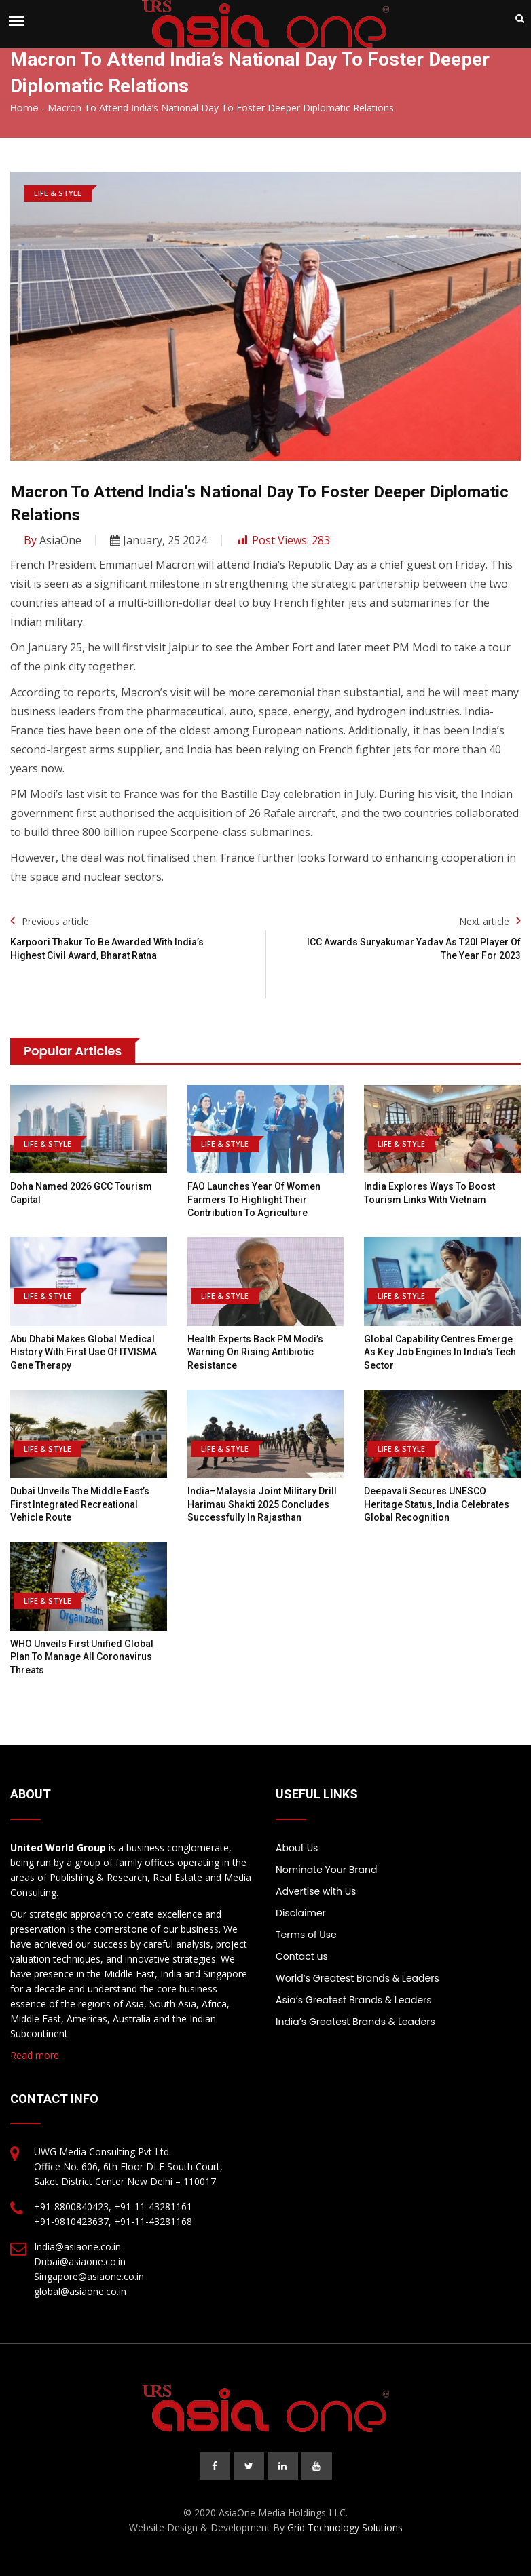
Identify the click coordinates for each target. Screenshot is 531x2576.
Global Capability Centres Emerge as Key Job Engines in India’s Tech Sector (440, 1352)
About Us (297, 1848)
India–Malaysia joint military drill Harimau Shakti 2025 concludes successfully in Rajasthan (262, 1504)
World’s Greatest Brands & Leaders (357, 1978)
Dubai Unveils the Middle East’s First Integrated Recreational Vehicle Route (79, 1504)
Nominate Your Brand (326, 1869)
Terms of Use (306, 1935)
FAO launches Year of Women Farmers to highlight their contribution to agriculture (254, 1199)
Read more (34, 2055)
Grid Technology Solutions (345, 2527)
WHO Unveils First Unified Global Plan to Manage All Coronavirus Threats (81, 1656)
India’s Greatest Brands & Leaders (355, 2021)
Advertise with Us (316, 1891)
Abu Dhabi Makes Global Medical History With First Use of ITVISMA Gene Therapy (83, 1352)
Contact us (302, 1956)
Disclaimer (301, 1913)
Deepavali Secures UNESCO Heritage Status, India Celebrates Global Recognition (436, 1504)
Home (24, 108)
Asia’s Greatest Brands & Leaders (354, 2000)
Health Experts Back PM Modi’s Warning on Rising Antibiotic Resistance (255, 1352)
